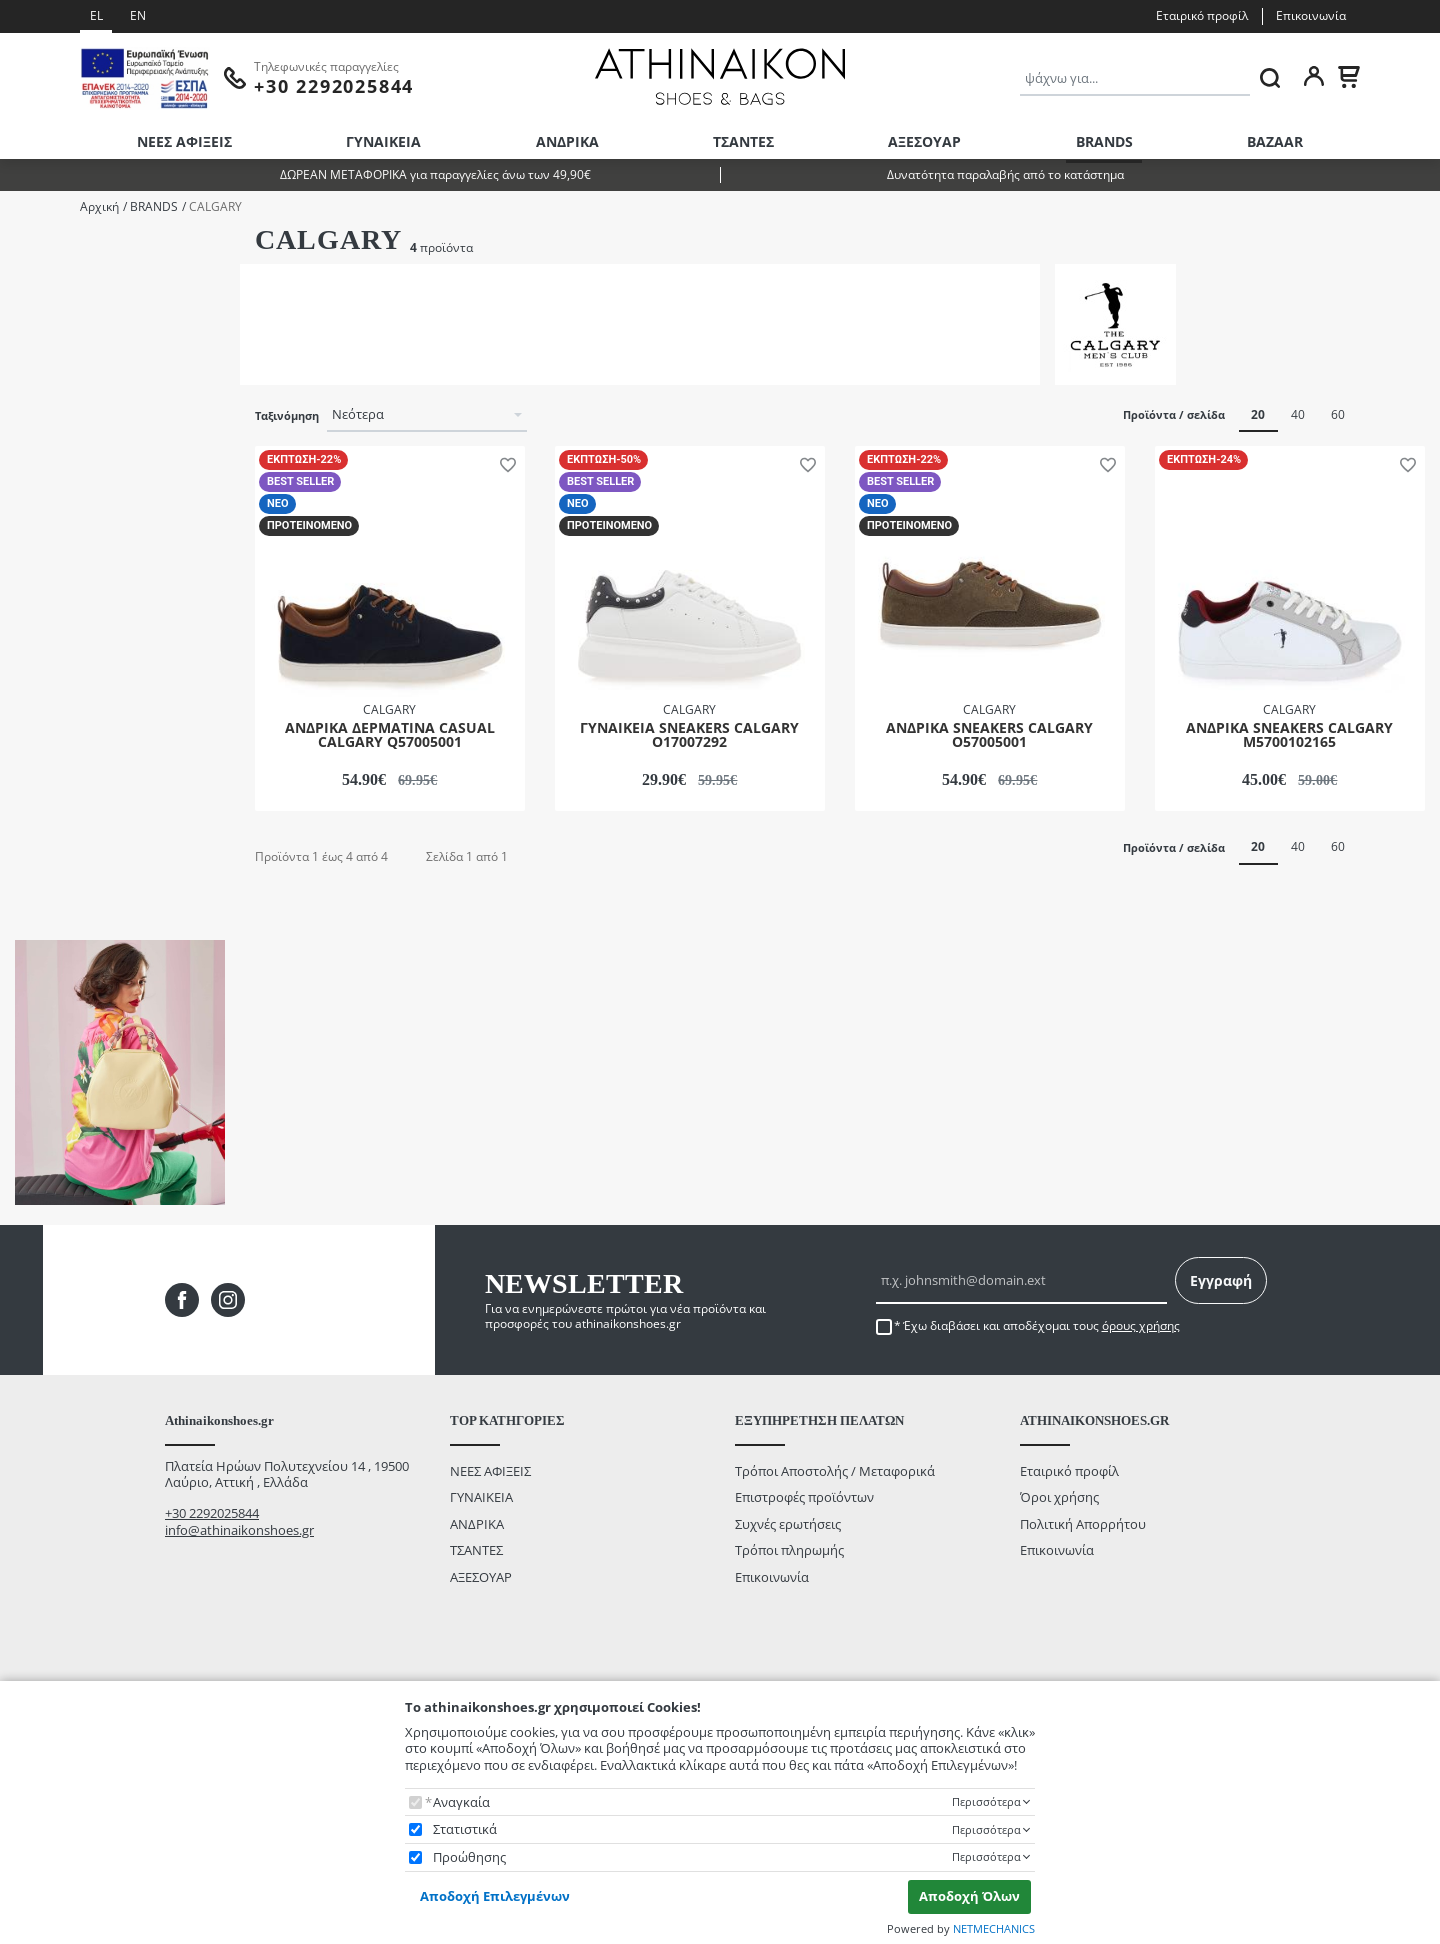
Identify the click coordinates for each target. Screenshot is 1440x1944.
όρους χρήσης (1141, 1397)
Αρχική (99, 206)
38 (48, 517)
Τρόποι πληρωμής (789, 1622)
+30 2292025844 (212, 1585)
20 (1258, 414)
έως (107, 902)
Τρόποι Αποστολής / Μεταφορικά (835, 1543)
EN (138, 15)
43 (48, 544)
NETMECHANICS (994, 1928)
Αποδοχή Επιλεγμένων (495, 1896)
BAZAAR (1275, 141)
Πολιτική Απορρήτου (1083, 1595)
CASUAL (64, 385)
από (40, 902)
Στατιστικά (465, 1829)
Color (30, 619)
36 (48, 490)
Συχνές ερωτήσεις (788, 1595)
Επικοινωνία (1311, 15)
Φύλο (31, 249)
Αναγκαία (461, 1802)
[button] (504, 463)
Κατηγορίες (47, 354)
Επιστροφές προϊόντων (804, 1569)
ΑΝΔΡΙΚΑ (567, 141)
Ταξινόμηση (287, 416)
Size (26, 460)
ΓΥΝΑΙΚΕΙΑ (383, 141)
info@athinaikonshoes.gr (239, 1602)
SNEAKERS (72, 411)
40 (1298, 414)
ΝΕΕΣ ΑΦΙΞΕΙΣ (184, 141)
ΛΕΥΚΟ (61, 650)
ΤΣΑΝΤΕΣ (743, 141)
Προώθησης (469, 1857)
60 (1338, 414)
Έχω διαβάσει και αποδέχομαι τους (1041, 1398)
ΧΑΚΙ (55, 730)
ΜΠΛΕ (59, 703)
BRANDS (1104, 141)
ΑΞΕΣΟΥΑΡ (924, 141)
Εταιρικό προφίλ (1202, 15)
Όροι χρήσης (1059, 1569)
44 (48, 570)
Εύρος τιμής (53, 775)
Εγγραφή (1221, 1352)
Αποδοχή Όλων (969, 1896)
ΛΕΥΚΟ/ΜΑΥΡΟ (86, 676)
